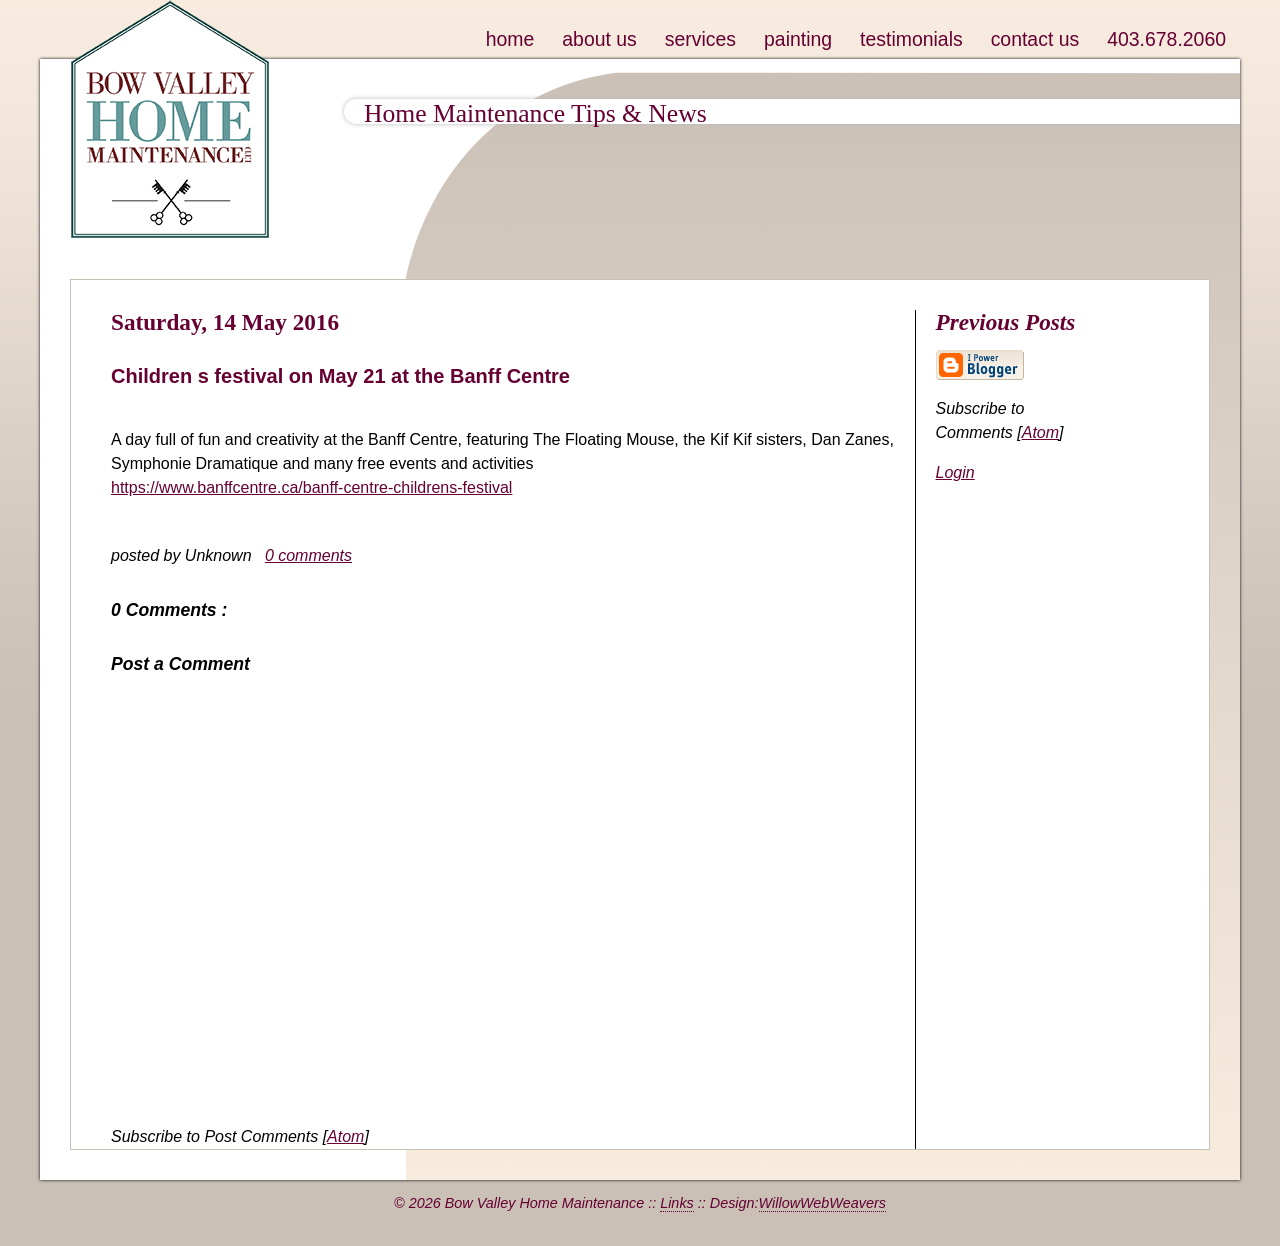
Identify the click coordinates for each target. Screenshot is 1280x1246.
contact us (1035, 39)
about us (599, 39)
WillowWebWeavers (822, 1203)
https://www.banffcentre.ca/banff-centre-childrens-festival (311, 487)
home (510, 39)
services (700, 39)
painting (798, 39)
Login (955, 472)
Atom (345, 1136)
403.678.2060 (1166, 39)
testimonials (911, 39)
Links (677, 1203)
